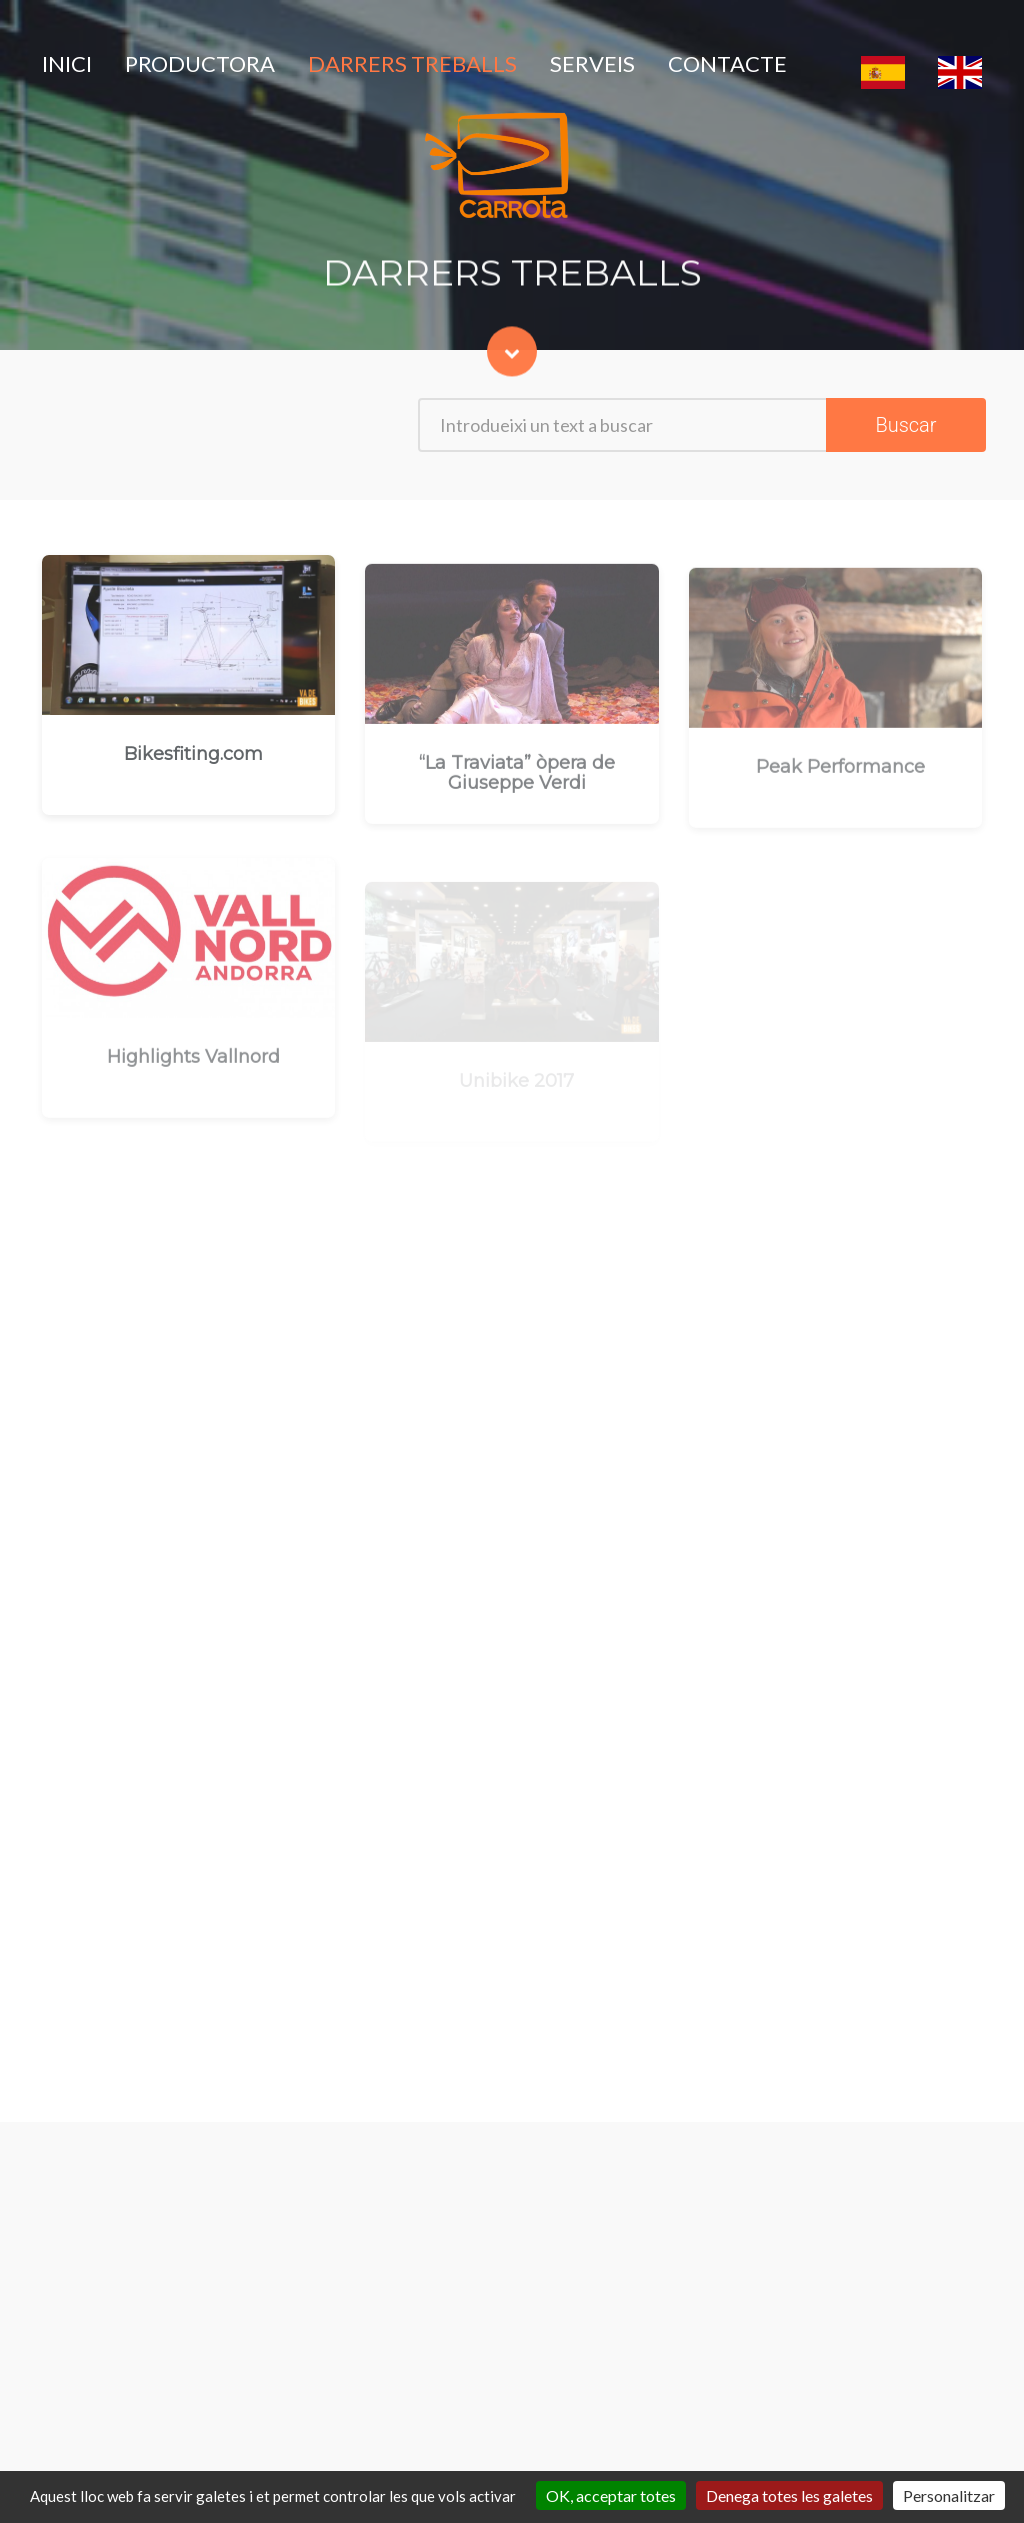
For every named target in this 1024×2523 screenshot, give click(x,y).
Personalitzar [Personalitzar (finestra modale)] (949, 2495)
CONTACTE (727, 63)
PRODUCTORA (200, 63)
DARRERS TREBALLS (412, 63)
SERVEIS (592, 63)
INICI (67, 63)
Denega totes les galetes (789, 2495)
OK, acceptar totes (611, 2495)
